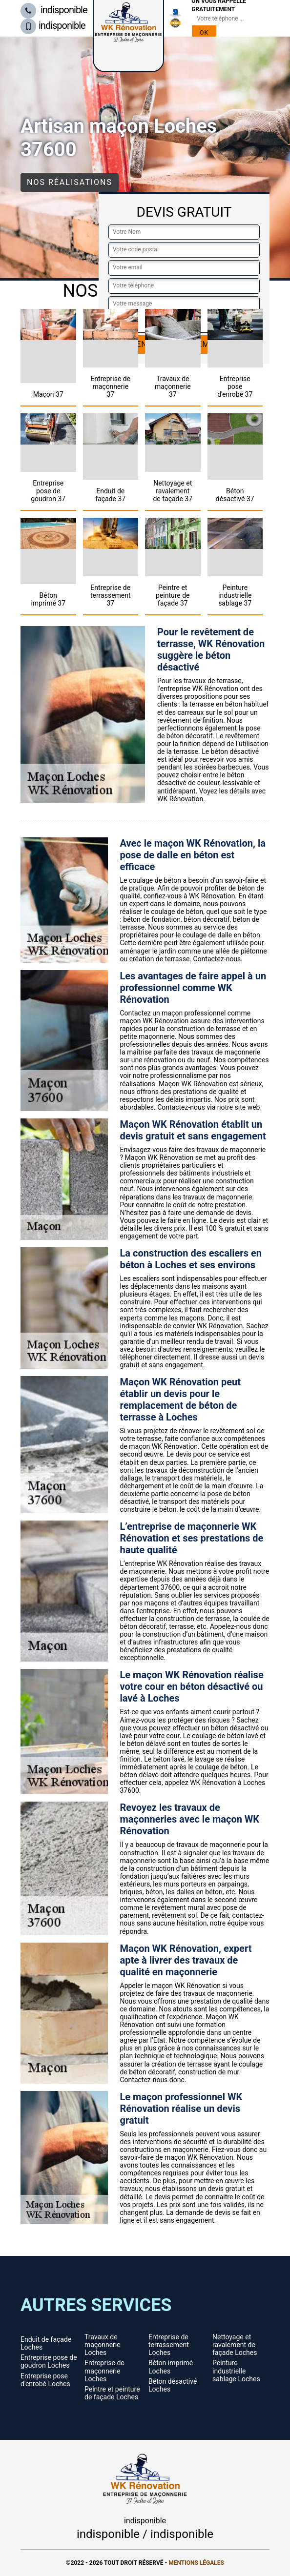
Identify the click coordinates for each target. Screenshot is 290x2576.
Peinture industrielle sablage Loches (236, 2370)
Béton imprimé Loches (170, 2366)
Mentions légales (196, 2562)
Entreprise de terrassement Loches (168, 2344)
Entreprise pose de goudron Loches (49, 2361)
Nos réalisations (69, 182)
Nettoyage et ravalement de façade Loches (234, 2344)
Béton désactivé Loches (172, 2385)
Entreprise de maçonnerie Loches (104, 2370)
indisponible (54, 10)
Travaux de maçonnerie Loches (102, 2344)
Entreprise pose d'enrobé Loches (45, 2380)
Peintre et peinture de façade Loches (112, 2393)
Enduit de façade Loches (46, 2343)
